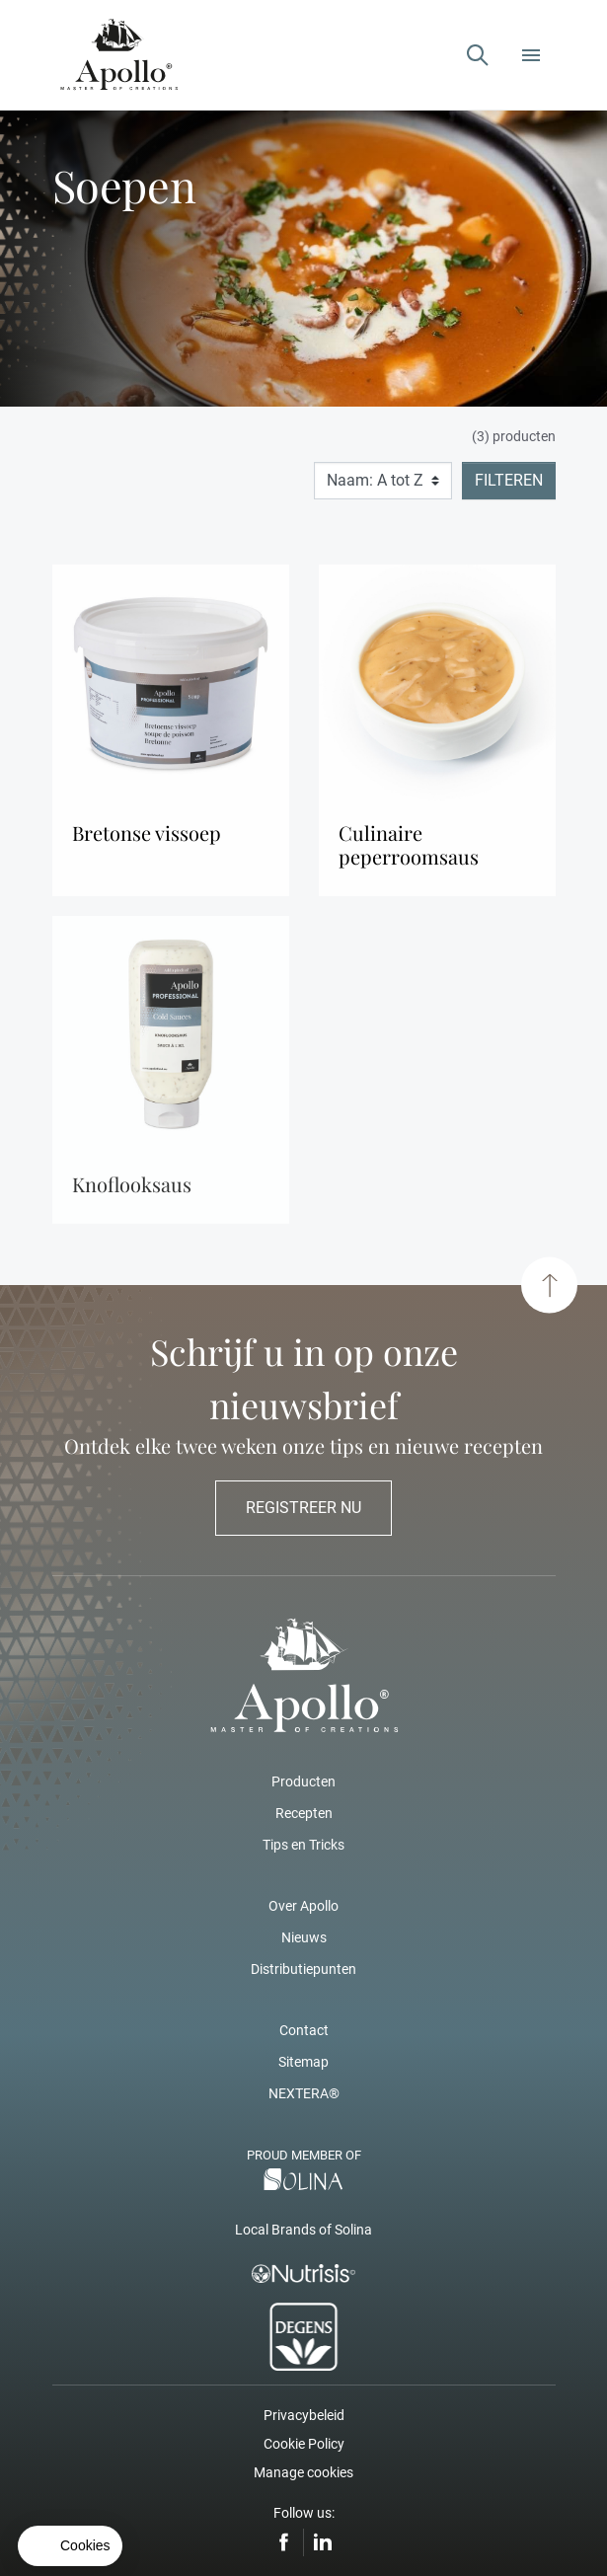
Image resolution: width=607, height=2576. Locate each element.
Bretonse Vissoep (146, 833)
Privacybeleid (304, 2415)
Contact (304, 2030)
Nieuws (304, 1937)
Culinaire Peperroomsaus (409, 845)
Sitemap (303, 2062)
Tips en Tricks (303, 1845)
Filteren (509, 480)
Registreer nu (303, 1507)
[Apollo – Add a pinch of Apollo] (119, 55)
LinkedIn (323, 2542)
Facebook (284, 2542)
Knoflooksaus (131, 1190)
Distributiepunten (303, 1969)
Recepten (304, 1813)
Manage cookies (303, 2472)
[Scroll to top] (549, 1285)
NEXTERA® (304, 2093)
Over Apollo (303, 1906)
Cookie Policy (304, 2444)
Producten (303, 1781)
